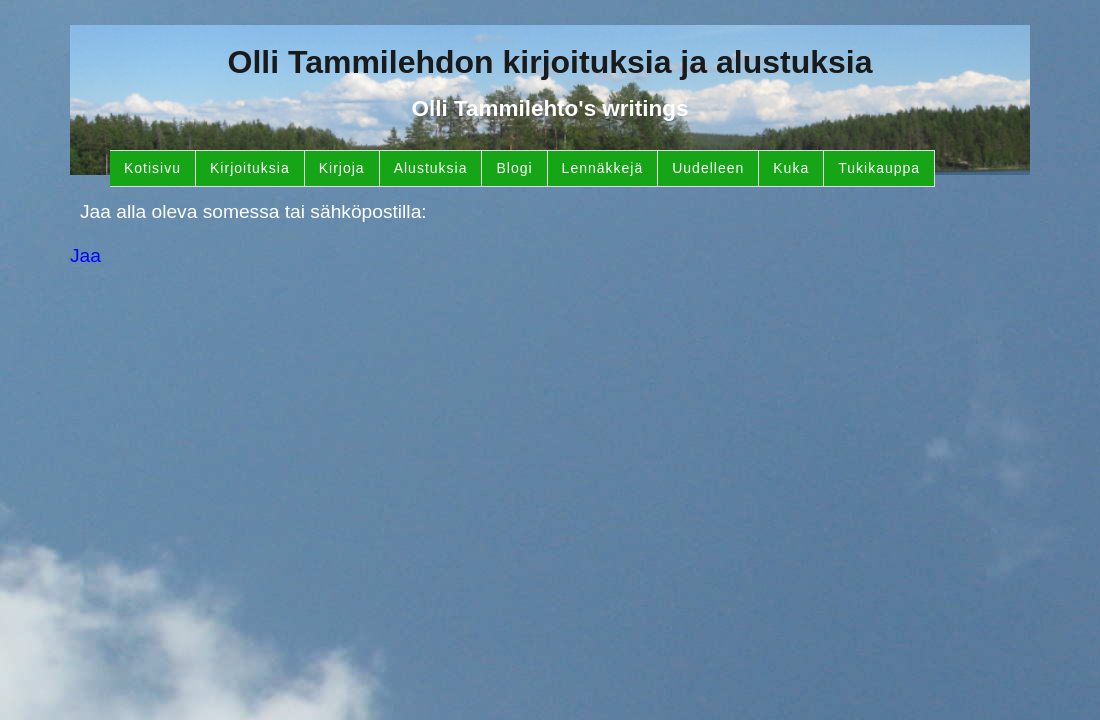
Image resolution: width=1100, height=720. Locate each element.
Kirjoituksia (250, 168)
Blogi (514, 168)
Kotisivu (152, 168)
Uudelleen (708, 168)
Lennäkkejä (603, 168)
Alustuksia (431, 168)
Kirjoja (342, 168)
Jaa (85, 255)
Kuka (791, 168)
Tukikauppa (879, 168)
